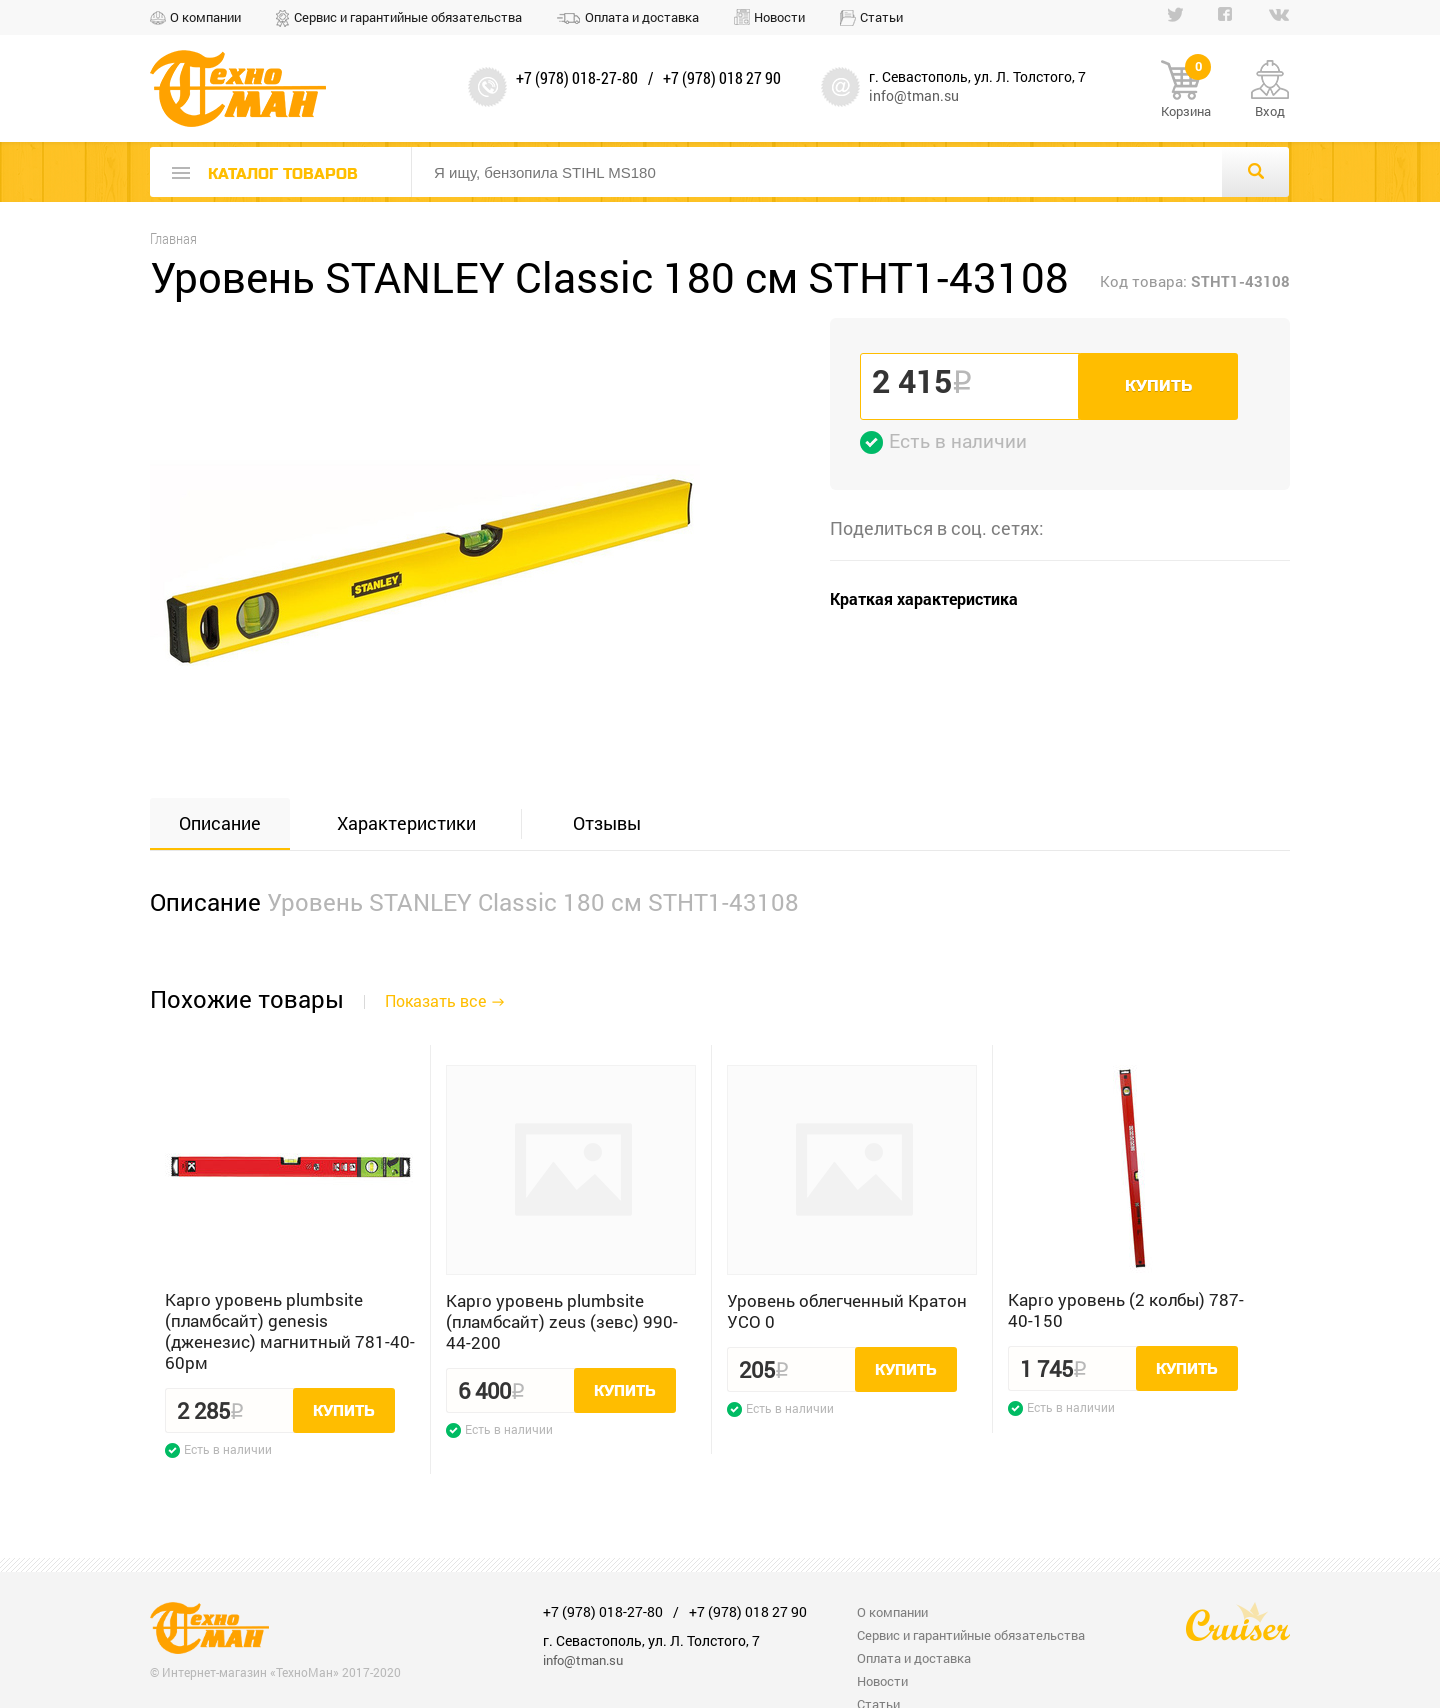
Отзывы (607, 823)
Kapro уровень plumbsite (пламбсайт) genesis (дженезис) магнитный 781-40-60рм (290, 1331)
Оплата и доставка (642, 17)
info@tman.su (914, 95)
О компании (205, 17)
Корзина (1186, 90)
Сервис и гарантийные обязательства (408, 17)
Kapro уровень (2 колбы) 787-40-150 (1126, 1310)
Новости (779, 17)
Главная (173, 238)
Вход (1270, 111)
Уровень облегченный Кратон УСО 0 (847, 1311)
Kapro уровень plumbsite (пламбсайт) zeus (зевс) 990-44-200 (562, 1321)
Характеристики (406, 823)
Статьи (881, 17)
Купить (1158, 386)
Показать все (435, 1000)
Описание (220, 823)
